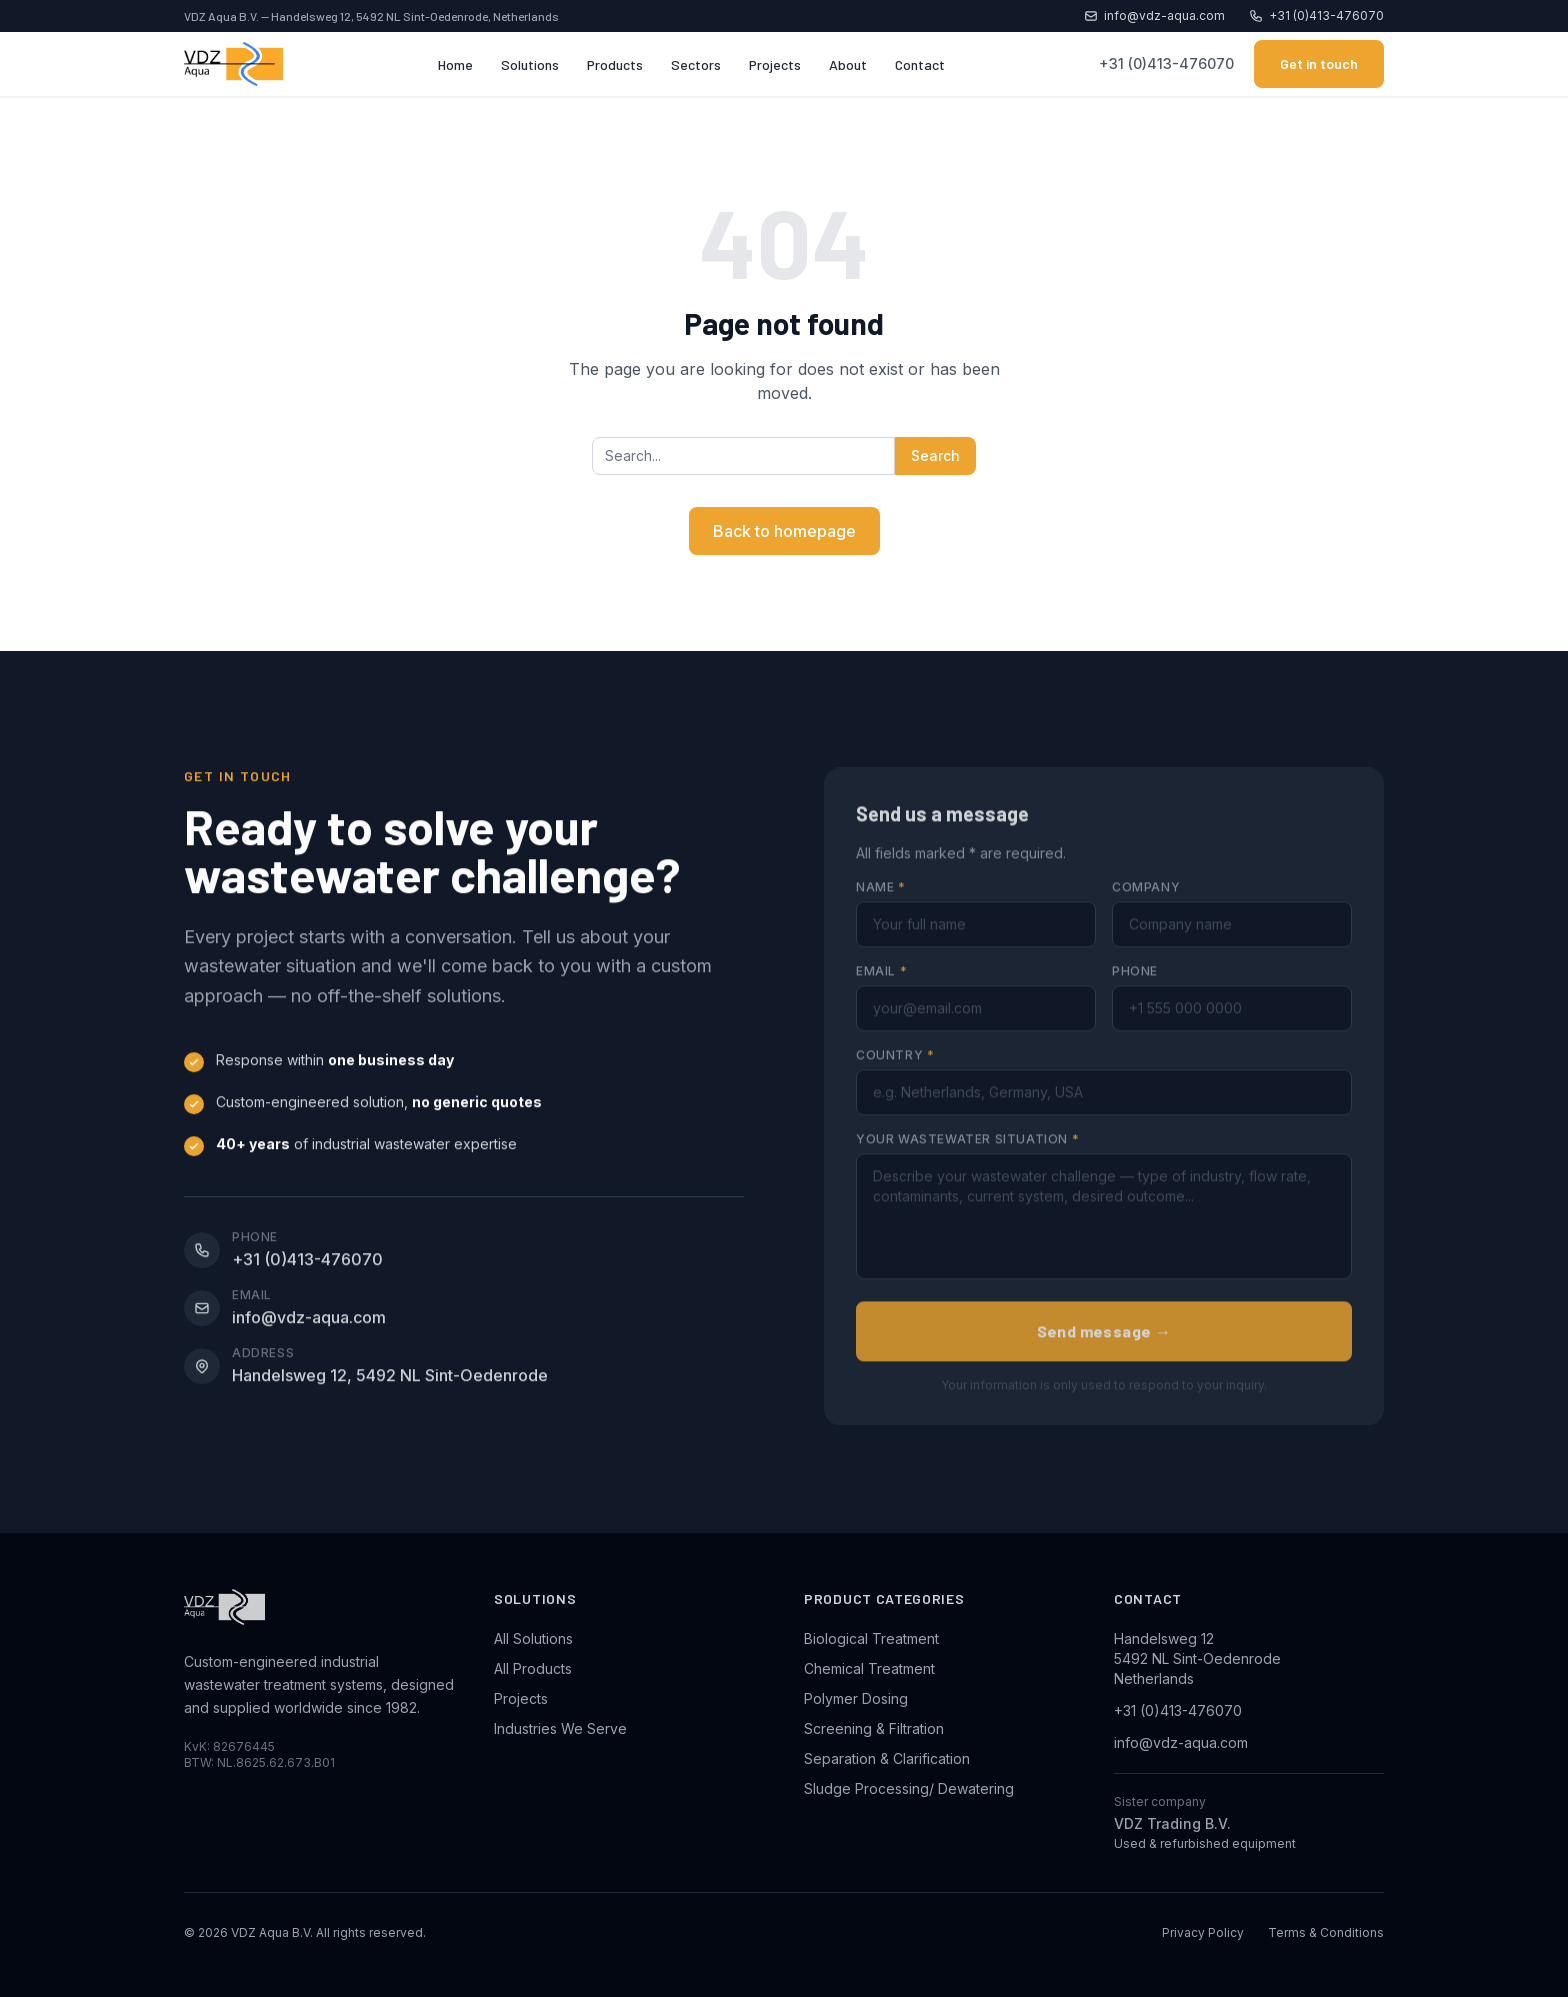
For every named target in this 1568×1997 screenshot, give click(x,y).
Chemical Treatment (869, 1668)
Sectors (696, 64)
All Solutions (533, 1638)
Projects (775, 64)
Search (935, 455)
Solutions (530, 64)
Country (895, 1072)
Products (615, 64)
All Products (533, 1668)
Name (881, 904)
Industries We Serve (560, 1728)
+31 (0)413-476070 (1316, 15)
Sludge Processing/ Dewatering (909, 1788)
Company (1146, 904)
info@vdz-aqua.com (1154, 15)
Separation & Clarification (887, 1758)
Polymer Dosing (856, 1698)
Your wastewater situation (967, 1156)
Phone (1135, 988)
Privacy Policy (1203, 1932)
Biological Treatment (871, 1638)
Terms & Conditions (1326, 1932)
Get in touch (1319, 63)
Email (881, 988)
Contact (920, 64)
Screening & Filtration (874, 1728)
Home (455, 64)
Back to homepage (784, 531)
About (848, 64)
